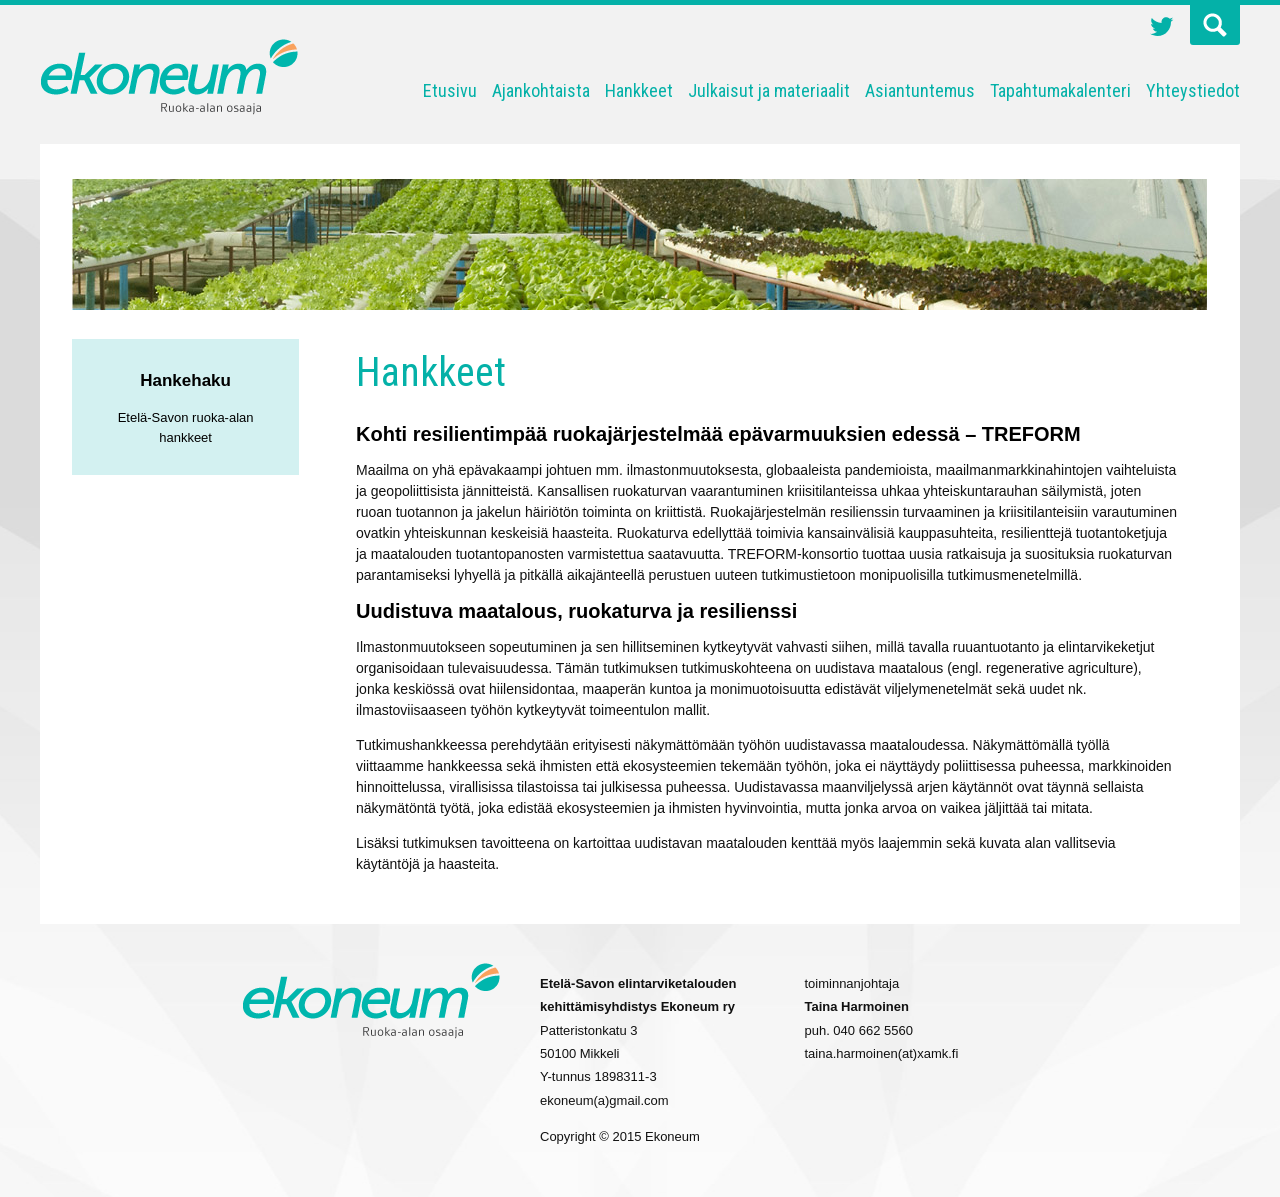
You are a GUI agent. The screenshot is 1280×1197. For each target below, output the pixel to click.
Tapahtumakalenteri (1060, 90)
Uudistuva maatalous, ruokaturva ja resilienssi (576, 611)
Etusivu (450, 90)
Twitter (1162, 29)
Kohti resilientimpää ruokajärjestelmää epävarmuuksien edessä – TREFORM (718, 434)
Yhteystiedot (1193, 90)
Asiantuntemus (920, 90)
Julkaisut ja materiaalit (769, 90)
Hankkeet (639, 90)
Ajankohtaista (541, 90)
